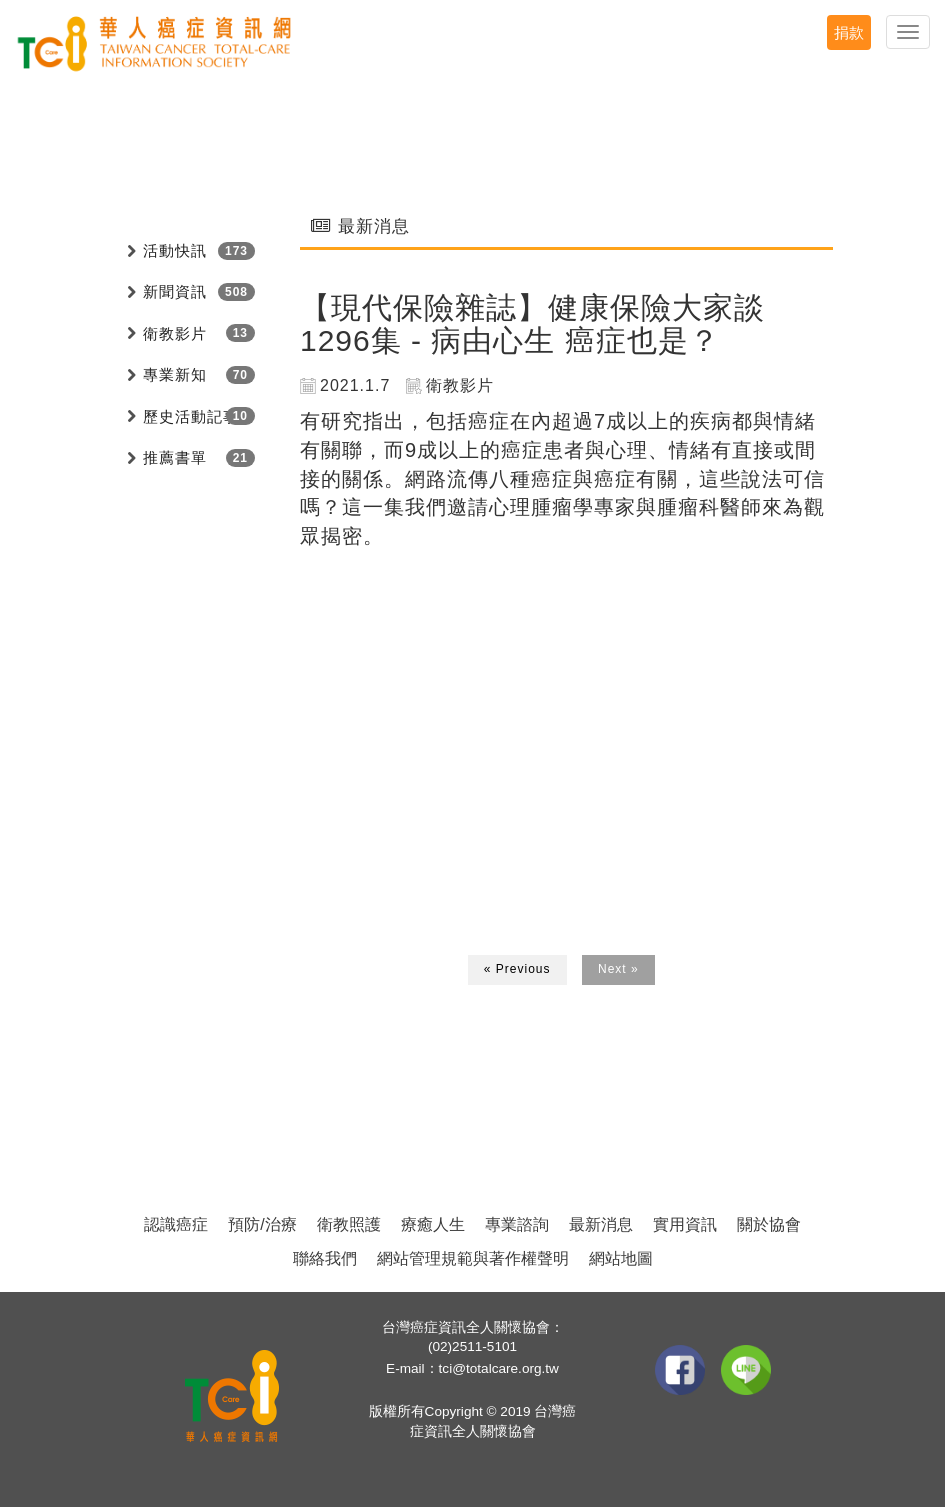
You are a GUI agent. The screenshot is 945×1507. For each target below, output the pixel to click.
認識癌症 (176, 1224)
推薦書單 (175, 457)
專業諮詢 (517, 1224)
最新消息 (601, 1224)
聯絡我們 (325, 1258)
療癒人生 (433, 1224)
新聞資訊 (175, 291)
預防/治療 (262, 1224)
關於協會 (769, 1224)
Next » (618, 969)
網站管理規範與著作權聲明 (473, 1258)
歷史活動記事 (191, 416)
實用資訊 (685, 1224)
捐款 (849, 32)
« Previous (517, 969)
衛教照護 (349, 1224)
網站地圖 (621, 1258)
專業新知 (175, 374)
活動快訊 (175, 250)
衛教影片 (175, 333)
